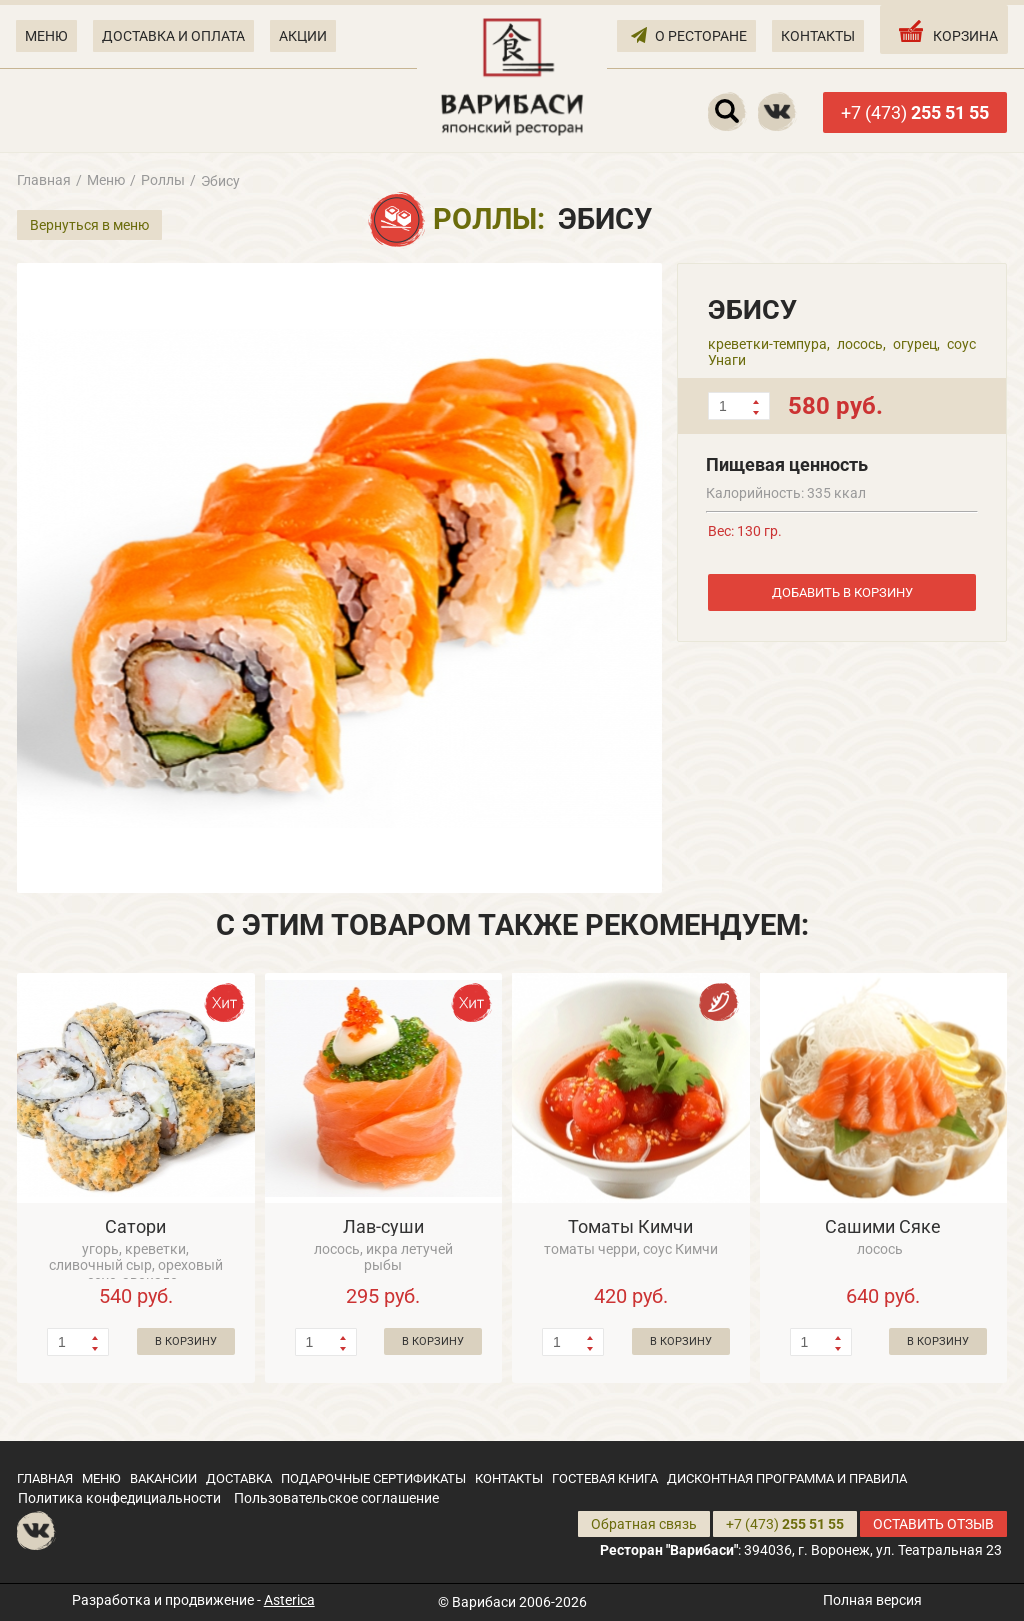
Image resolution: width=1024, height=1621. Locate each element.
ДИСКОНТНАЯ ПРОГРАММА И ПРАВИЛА (787, 1478)
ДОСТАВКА (239, 1478)
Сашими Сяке (883, 1226)
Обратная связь (644, 1524)
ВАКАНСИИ (163, 1478)
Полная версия (872, 1600)
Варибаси (484, 1602)
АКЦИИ (303, 36)
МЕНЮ (46, 36)
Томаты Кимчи (630, 1226)
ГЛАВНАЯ (45, 1478)
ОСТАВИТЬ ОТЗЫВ (933, 1524)
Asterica (289, 1600)
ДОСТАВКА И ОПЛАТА (173, 36)
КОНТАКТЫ (818, 36)
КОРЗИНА (946, 31)
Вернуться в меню (89, 225)
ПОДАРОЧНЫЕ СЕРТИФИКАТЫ (373, 1478)
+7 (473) (915, 112)
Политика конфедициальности (119, 1498)
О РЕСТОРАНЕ (689, 34)
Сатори (135, 1226)
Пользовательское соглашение (336, 1498)
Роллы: (489, 219)
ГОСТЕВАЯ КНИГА (605, 1478)
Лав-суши (383, 1226)
